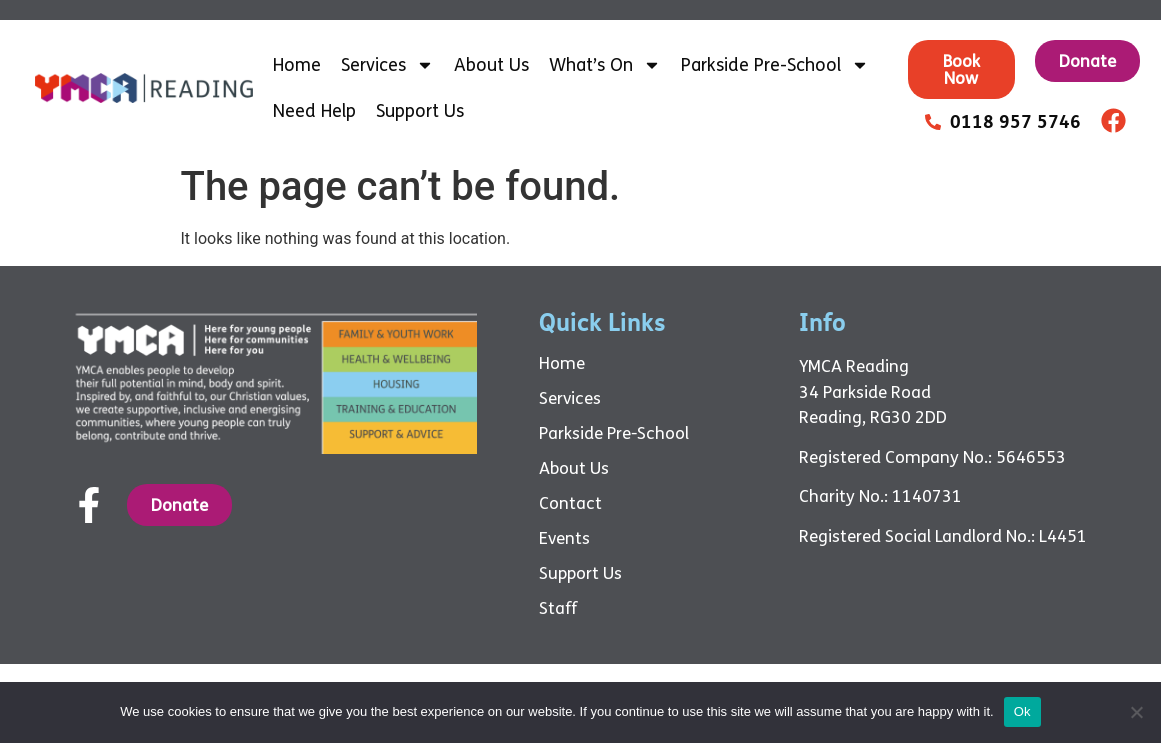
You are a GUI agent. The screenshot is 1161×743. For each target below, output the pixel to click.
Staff (558, 609)
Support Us (420, 111)
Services (387, 65)
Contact (570, 504)
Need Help (314, 111)
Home (297, 65)
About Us (491, 65)
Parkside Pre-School (775, 65)
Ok (1022, 711)
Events (564, 539)
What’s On (605, 65)
